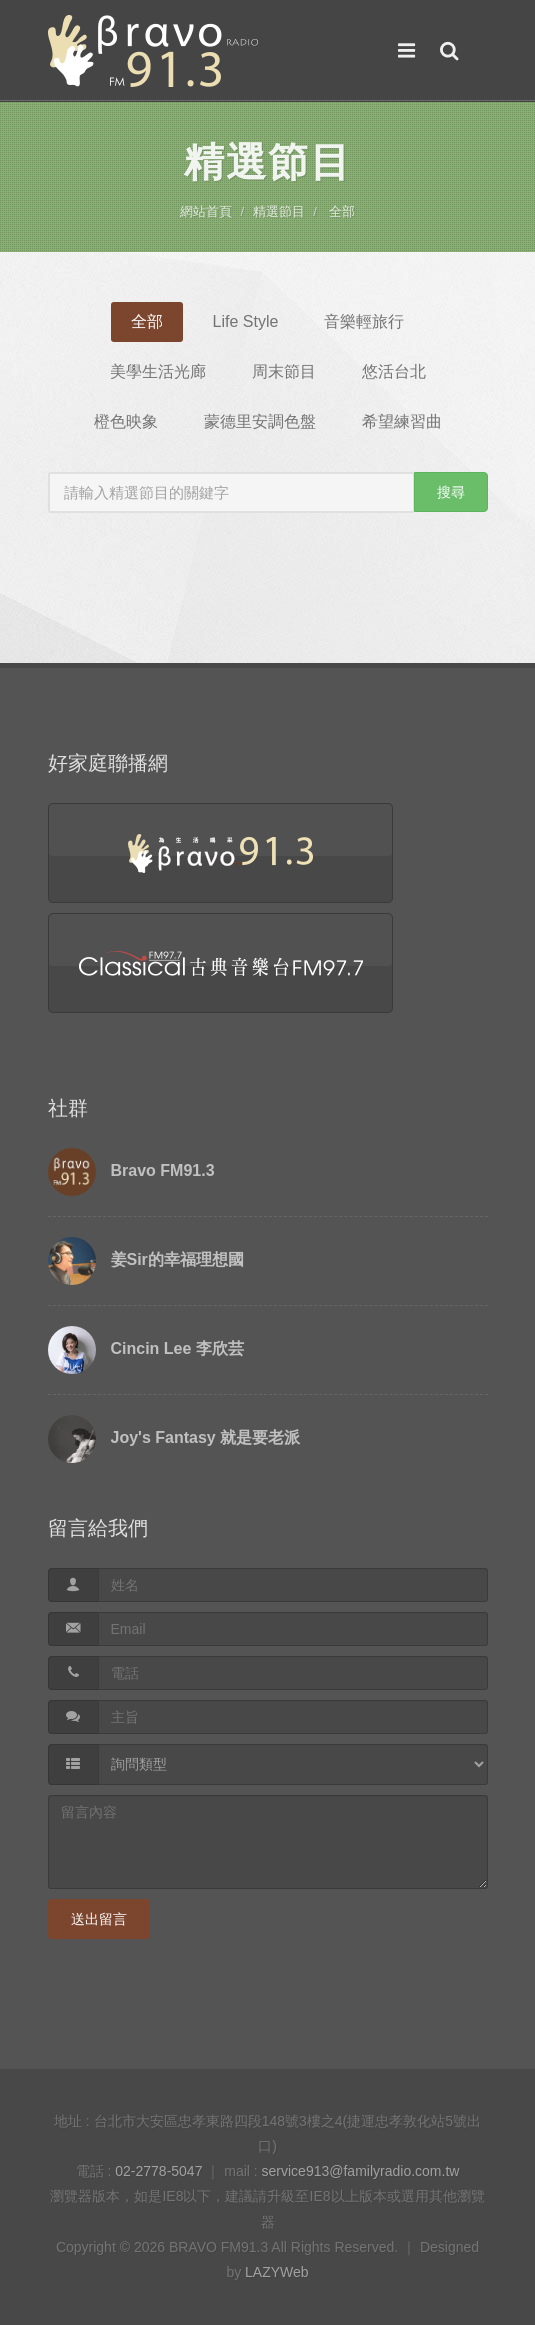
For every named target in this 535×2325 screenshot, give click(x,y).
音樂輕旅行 (364, 321)
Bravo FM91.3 (163, 1170)
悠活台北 (394, 371)
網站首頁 (206, 211)
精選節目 (279, 211)
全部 (342, 211)
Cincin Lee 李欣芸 (177, 1348)
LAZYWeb (277, 2272)
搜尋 (451, 492)
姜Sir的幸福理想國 (177, 1259)
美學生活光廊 (158, 371)
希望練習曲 (402, 421)
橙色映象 (126, 421)
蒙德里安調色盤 (260, 421)
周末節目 (284, 371)
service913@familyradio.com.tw (361, 2171)
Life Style (246, 321)
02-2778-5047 (158, 2171)
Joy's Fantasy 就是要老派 (206, 1437)
